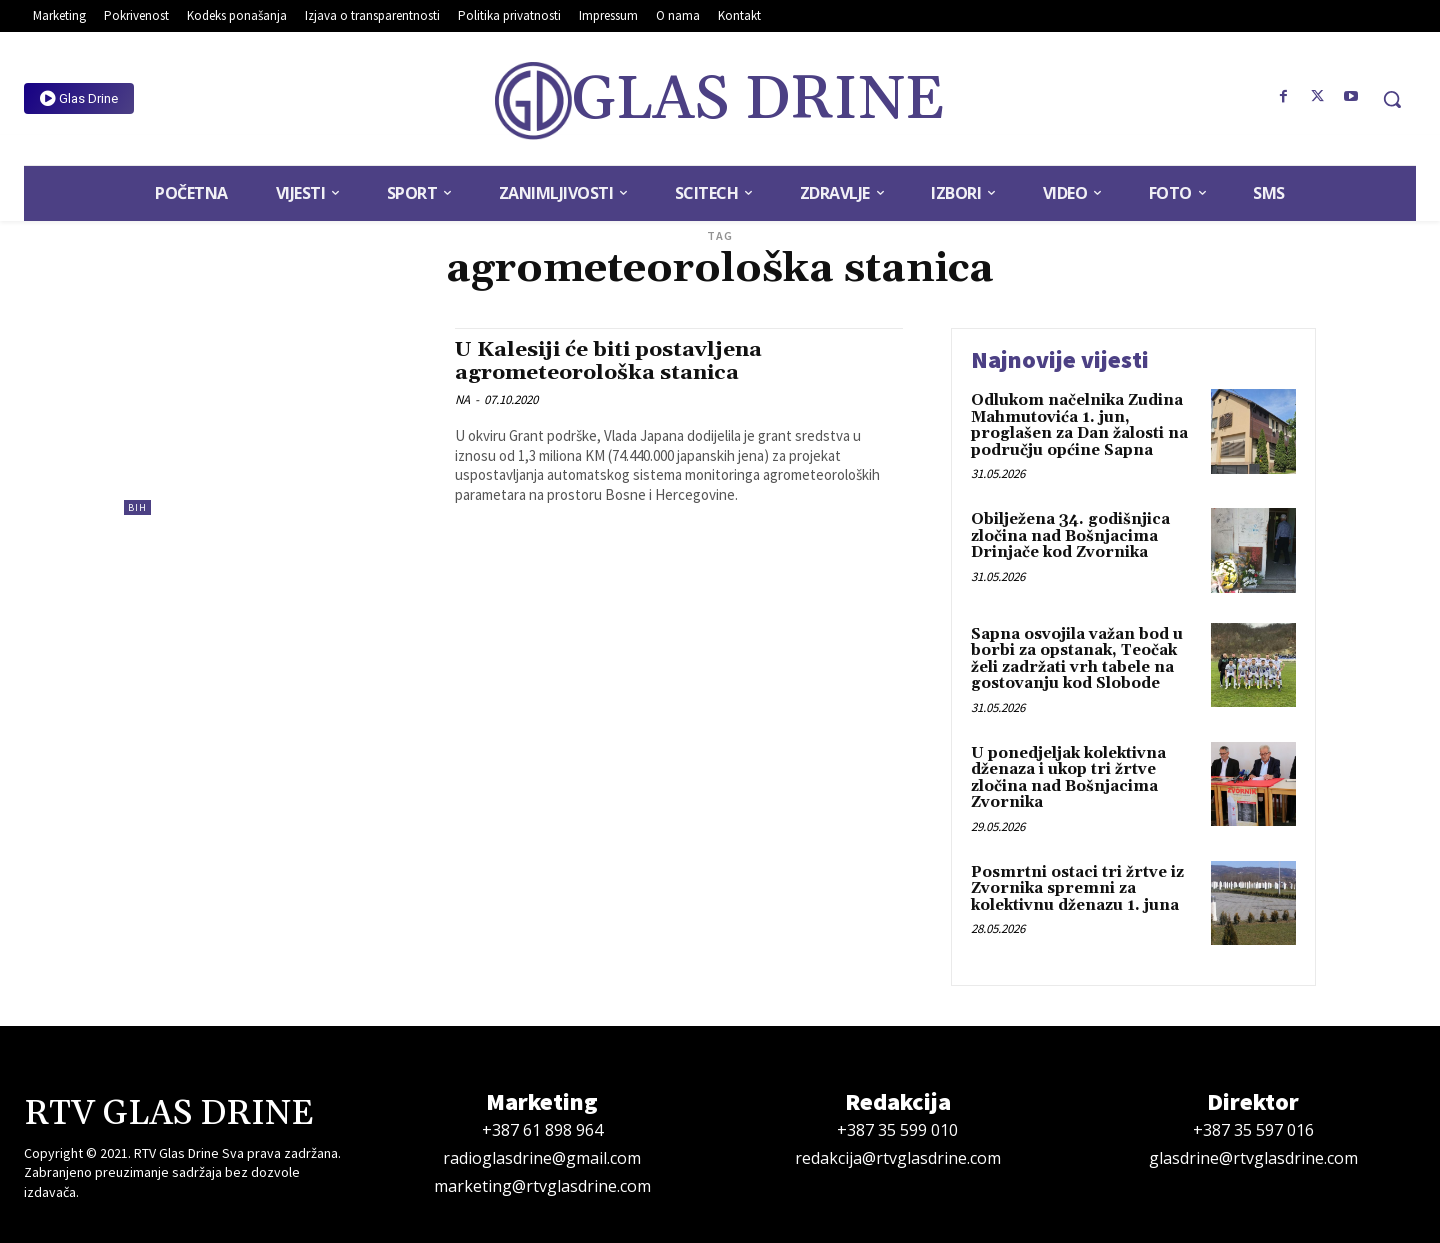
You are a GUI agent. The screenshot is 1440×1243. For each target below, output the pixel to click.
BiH (137, 507)
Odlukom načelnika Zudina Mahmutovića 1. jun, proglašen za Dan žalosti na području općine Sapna (1079, 425)
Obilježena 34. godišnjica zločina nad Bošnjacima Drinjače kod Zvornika (1070, 536)
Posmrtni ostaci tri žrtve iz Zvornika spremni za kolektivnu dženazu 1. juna (1077, 889)
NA (462, 399)
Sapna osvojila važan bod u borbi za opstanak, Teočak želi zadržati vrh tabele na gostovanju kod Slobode (1077, 659)
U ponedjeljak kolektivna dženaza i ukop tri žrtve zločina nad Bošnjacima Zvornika (1068, 778)
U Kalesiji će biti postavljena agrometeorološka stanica (610, 361)
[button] (1392, 99)
